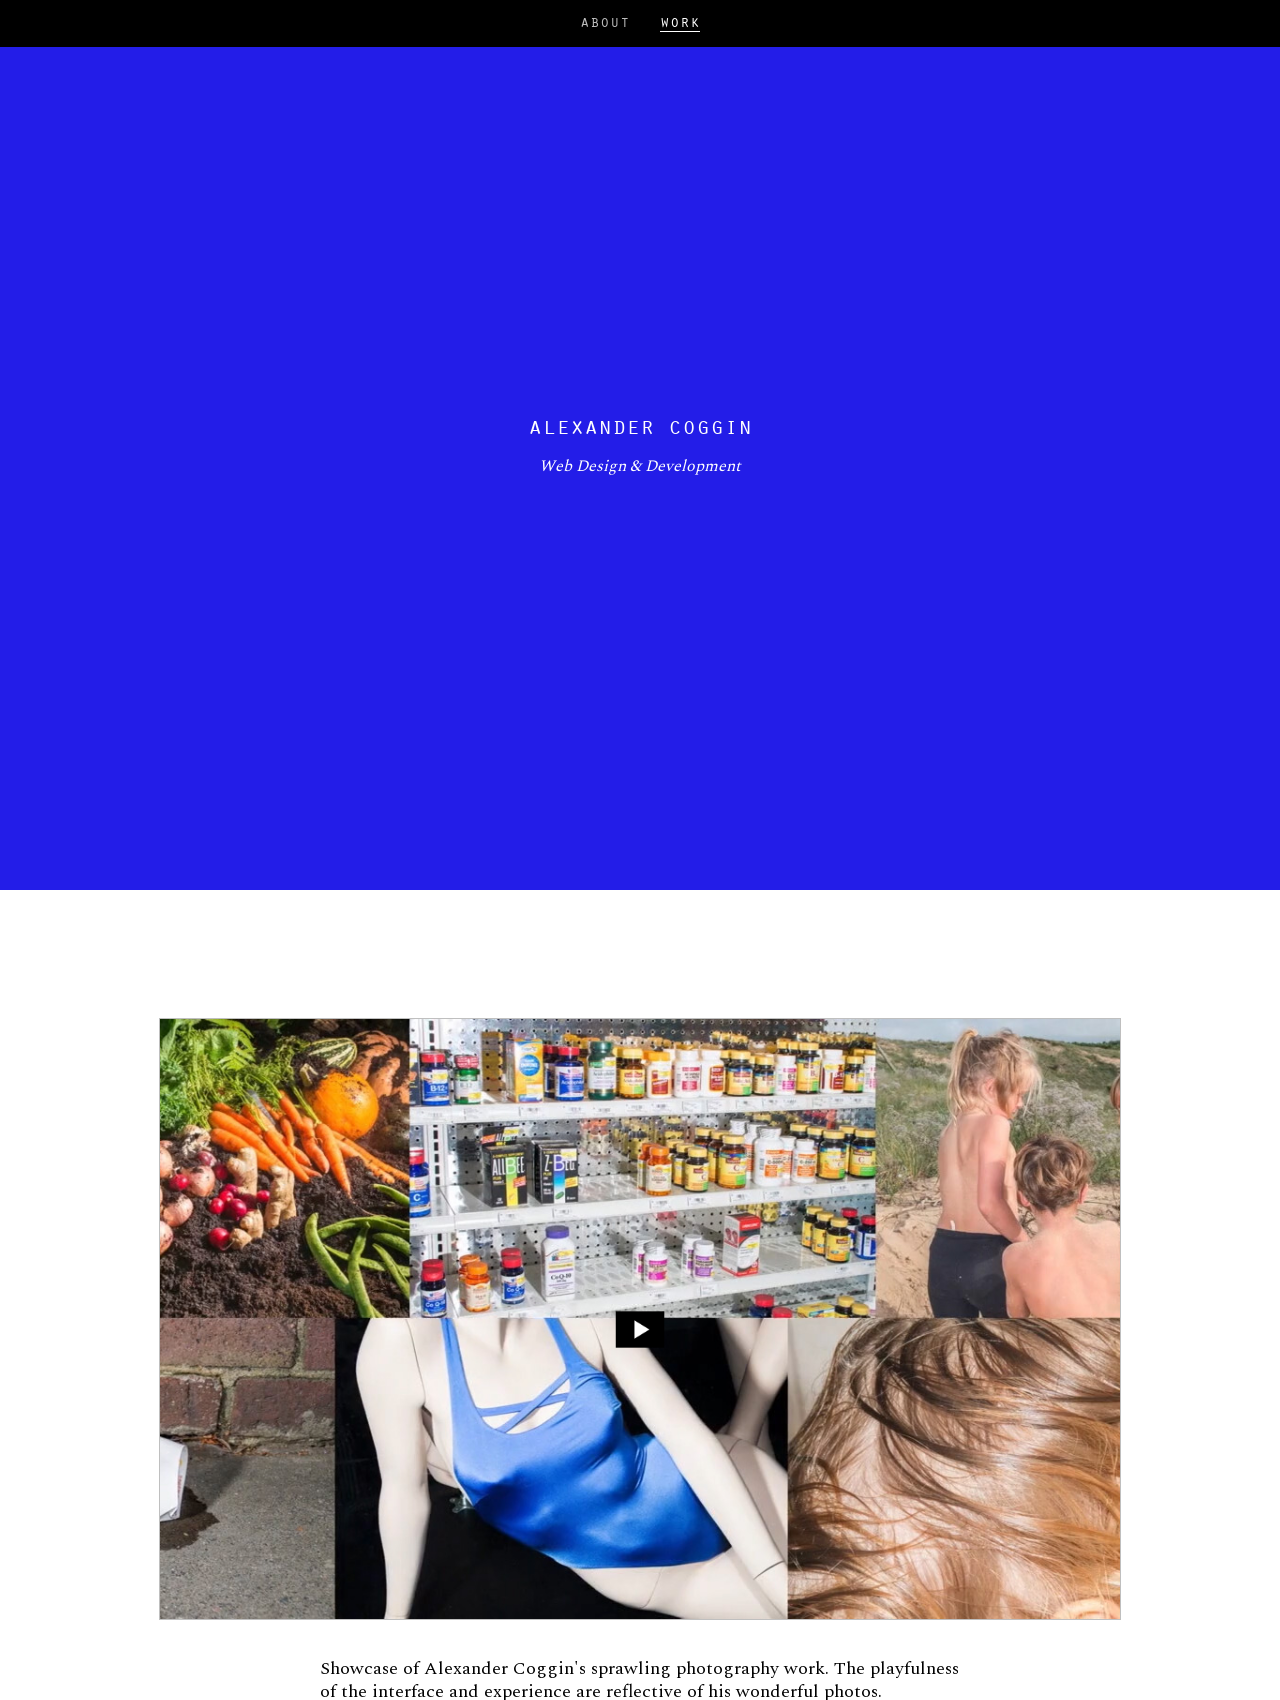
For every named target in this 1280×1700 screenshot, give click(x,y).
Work (680, 23)
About (605, 23)
